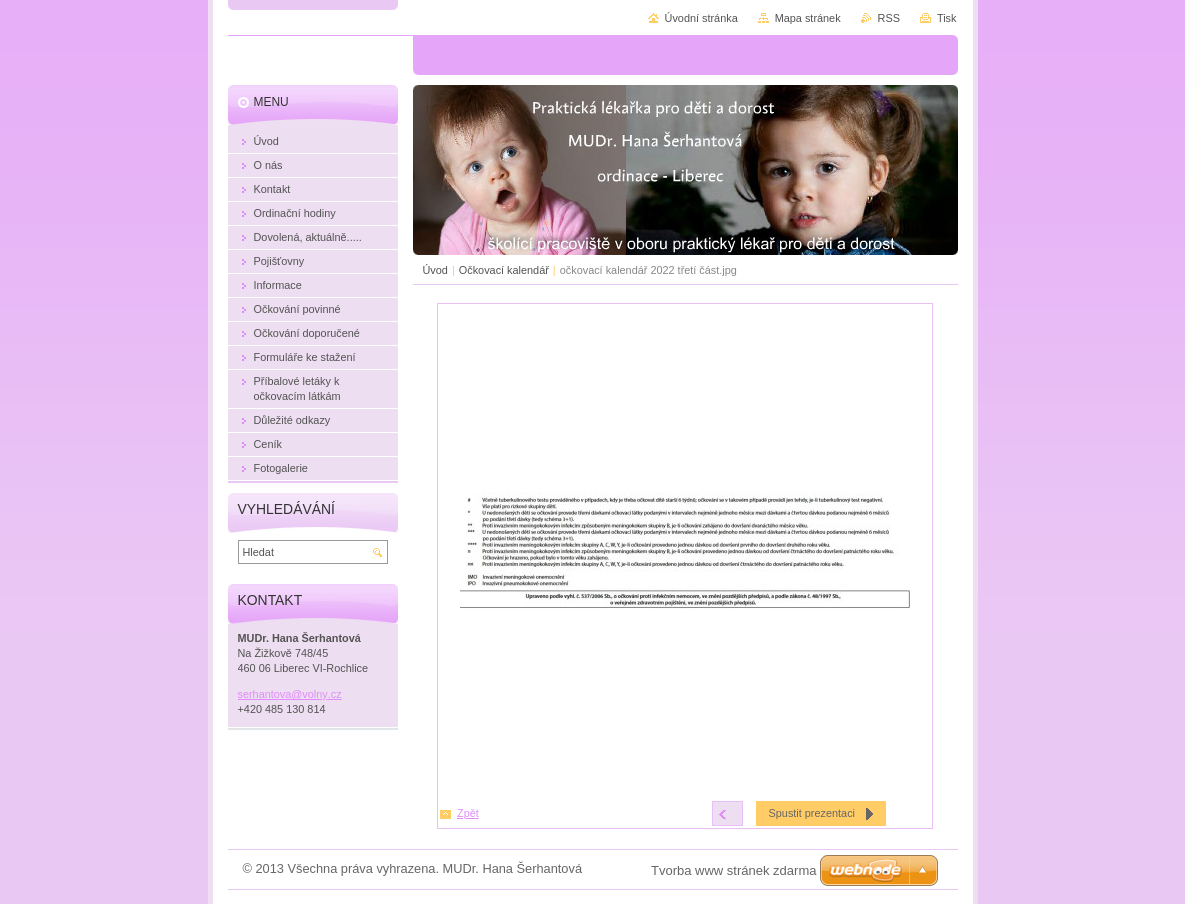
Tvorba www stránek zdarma (733, 870)
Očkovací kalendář (504, 270)
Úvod (435, 270)
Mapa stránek (808, 18)
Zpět (468, 813)
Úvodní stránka (701, 18)
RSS (889, 18)
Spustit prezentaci (812, 813)
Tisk (947, 18)
